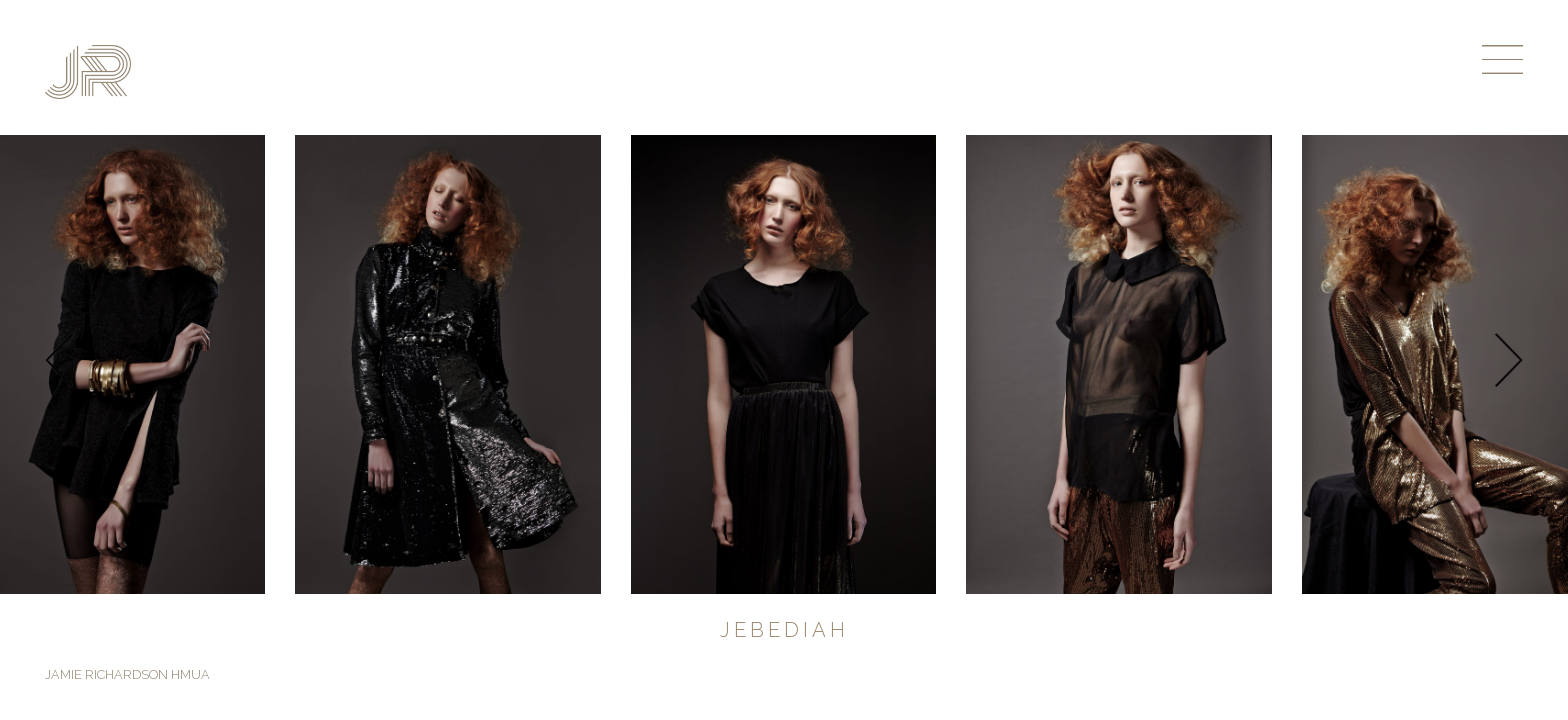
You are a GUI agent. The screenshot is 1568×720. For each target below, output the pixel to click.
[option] (784, 364)
